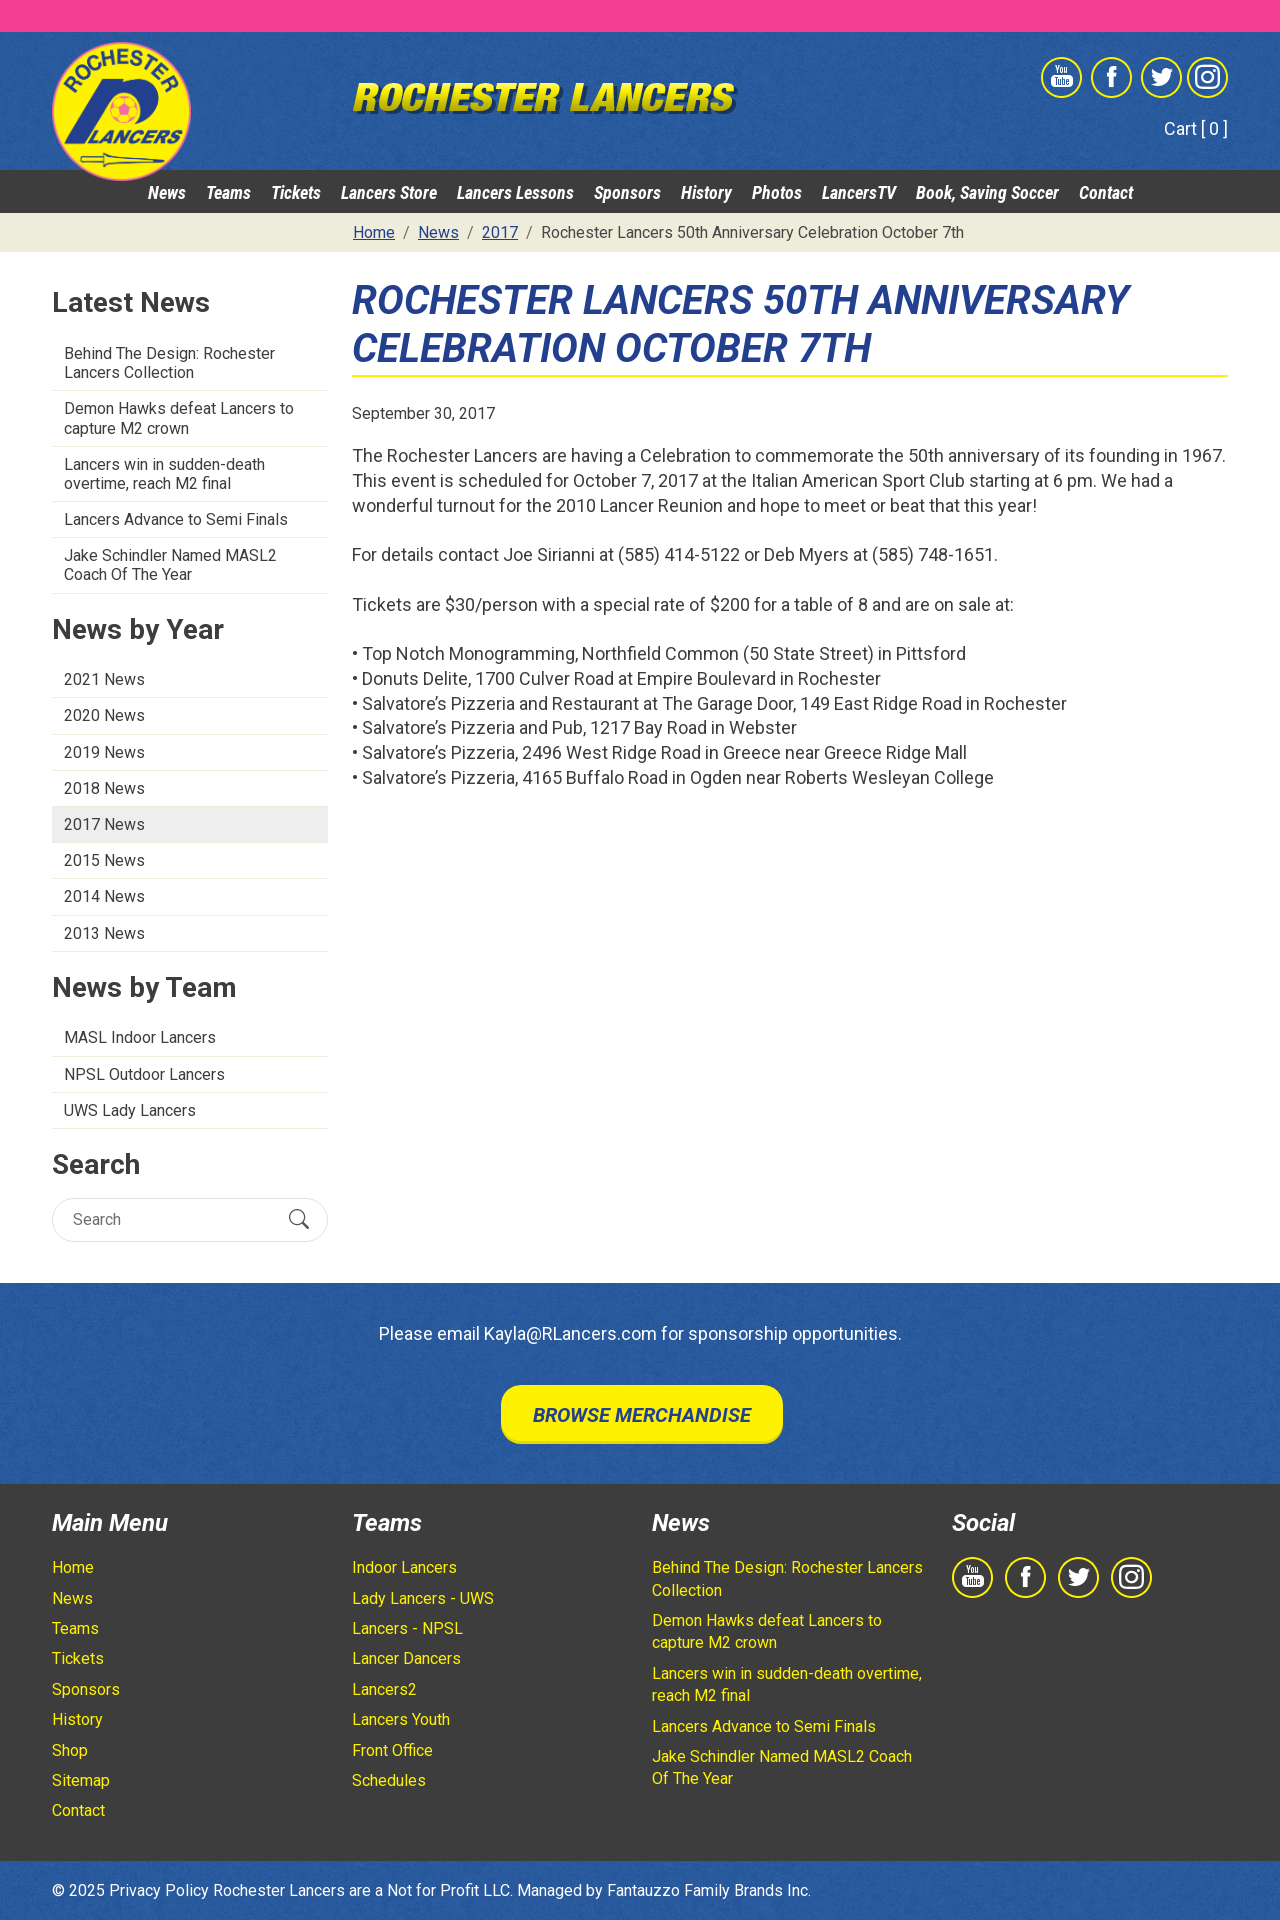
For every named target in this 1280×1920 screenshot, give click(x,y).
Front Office (392, 1750)
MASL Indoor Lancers (140, 1037)
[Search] (172, 1219)
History (706, 192)
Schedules (389, 1780)
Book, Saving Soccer (987, 192)
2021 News (104, 679)
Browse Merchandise (642, 1415)
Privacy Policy (159, 1890)
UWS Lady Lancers (130, 1110)
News (167, 192)
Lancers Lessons (515, 192)
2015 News (104, 860)
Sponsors (627, 192)
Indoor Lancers (404, 1567)
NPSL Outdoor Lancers (144, 1074)
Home (73, 1567)
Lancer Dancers (406, 1658)
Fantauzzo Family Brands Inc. (709, 1890)
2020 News (104, 715)
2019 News (104, 752)
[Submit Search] (299, 1219)
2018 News (104, 788)
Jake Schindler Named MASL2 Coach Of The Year (170, 565)
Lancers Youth (401, 1719)
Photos (777, 192)
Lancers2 (384, 1689)
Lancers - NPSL (407, 1628)
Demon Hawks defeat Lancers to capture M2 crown (179, 418)
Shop (70, 1750)
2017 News (104, 824)
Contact (1106, 192)
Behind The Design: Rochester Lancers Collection (169, 363)
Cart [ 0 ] (1196, 128)
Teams (228, 192)
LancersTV (859, 192)
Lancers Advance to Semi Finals (176, 519)
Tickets (296, 192)
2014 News (104, 896)
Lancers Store (389, 192)
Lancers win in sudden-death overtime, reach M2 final (164, 474)
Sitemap (81, 1780)
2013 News (104, 933)
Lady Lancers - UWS (423, 1598)
